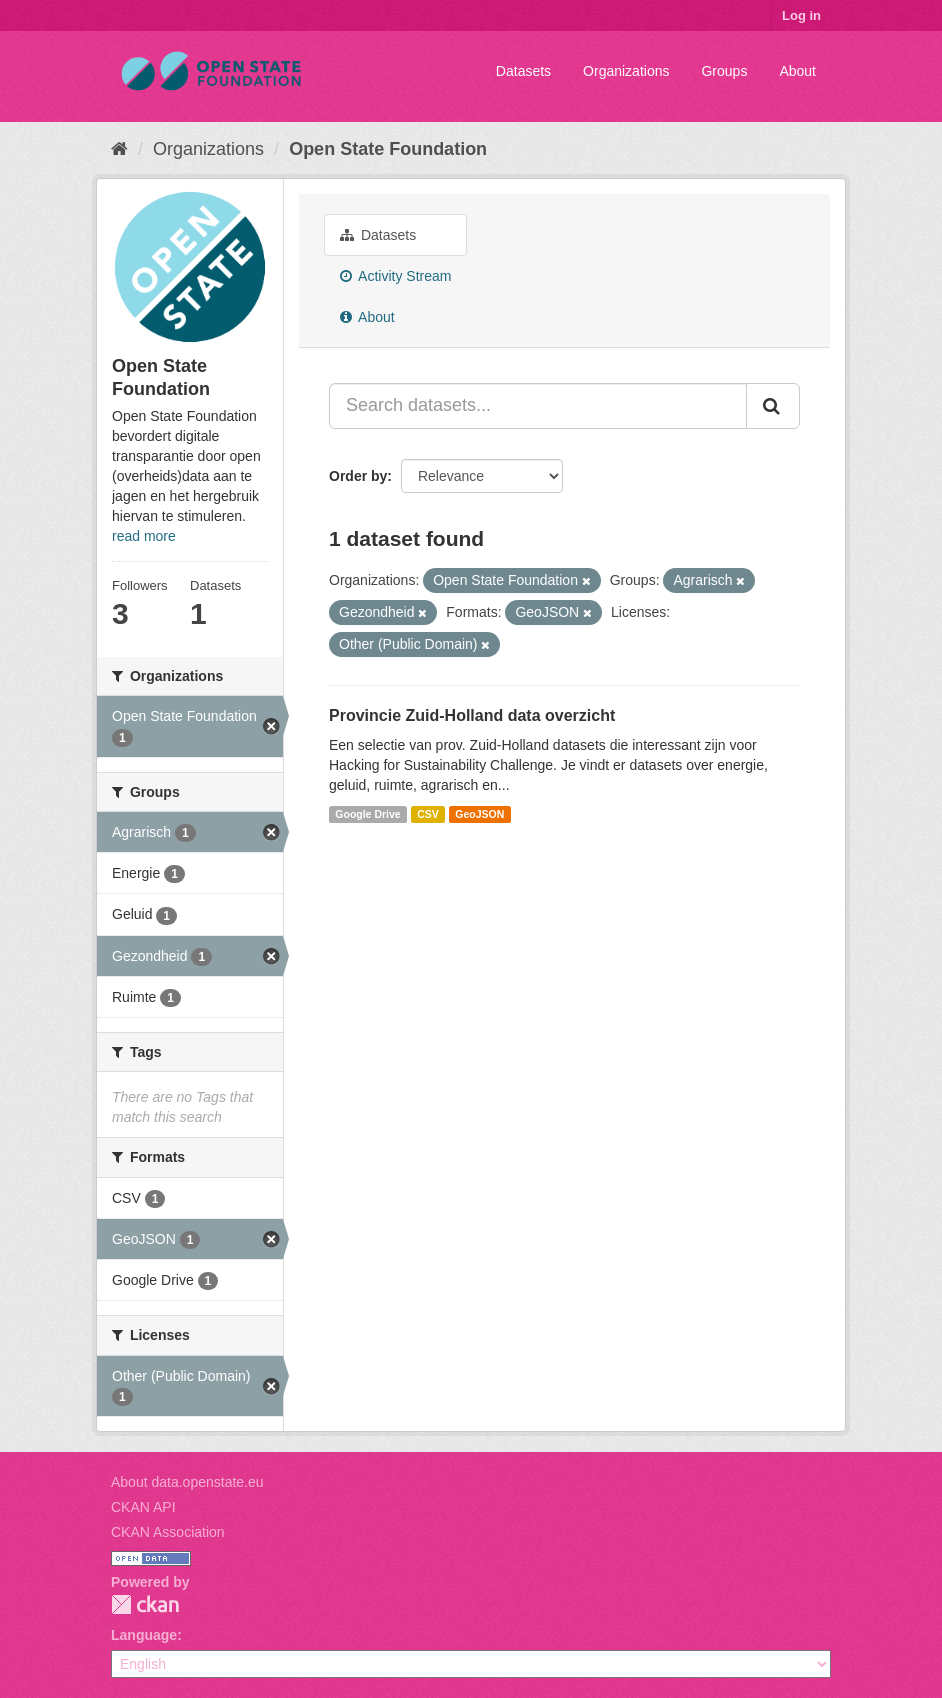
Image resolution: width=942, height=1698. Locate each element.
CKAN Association (168, 1532)
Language (144, 1635)
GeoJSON (479, 814)
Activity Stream (395, 276)
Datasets (523, 71)
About (797, 71)
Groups (724, 71)
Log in (801, 15)
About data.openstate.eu (187, 1482)
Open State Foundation (388, 149)
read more (144, 536)
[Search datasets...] (538, 406)
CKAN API (143, 1507)
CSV (428, 814)
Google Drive (367, 814)
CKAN (145, 1604)
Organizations (626, 71)
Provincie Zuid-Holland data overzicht (472, 715)
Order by (358, 476)
